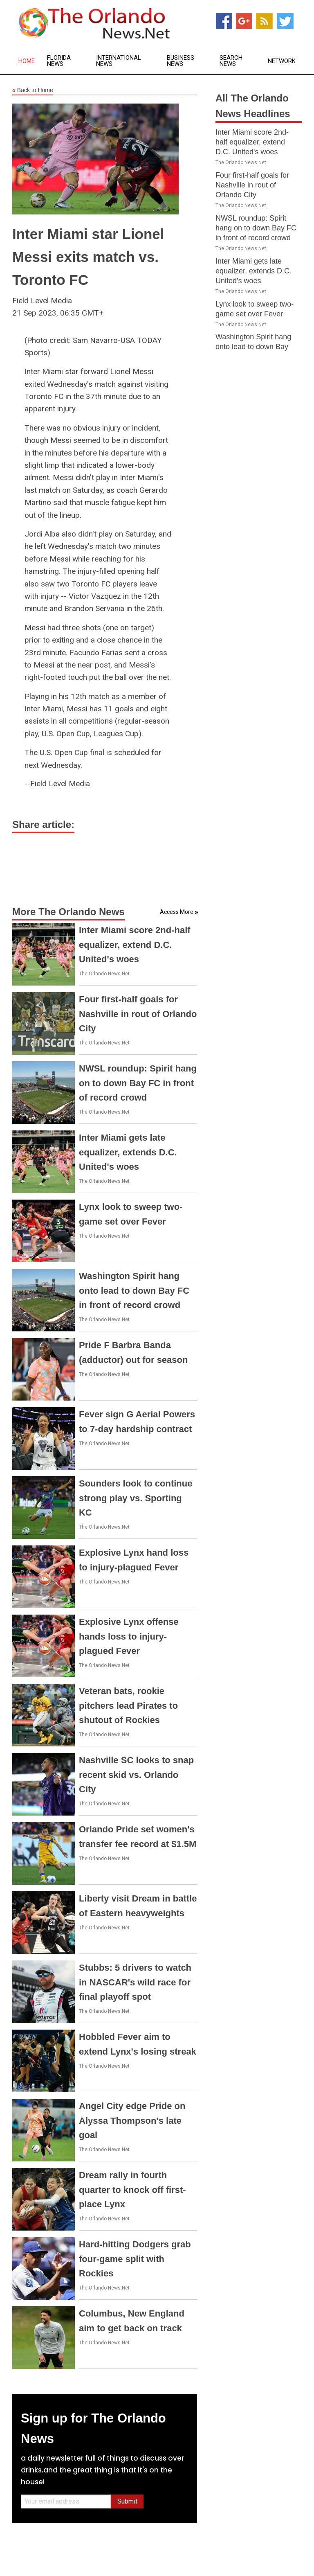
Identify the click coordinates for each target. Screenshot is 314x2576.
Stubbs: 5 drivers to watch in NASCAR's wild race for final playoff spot (135, 1981)
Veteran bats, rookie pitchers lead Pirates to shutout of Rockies (128, 1705)
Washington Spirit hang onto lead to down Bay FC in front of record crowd (134, 1290)
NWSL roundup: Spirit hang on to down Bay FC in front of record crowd (138, 1082)
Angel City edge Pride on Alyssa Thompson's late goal (132, 2120)
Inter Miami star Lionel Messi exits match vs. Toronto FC (88, 257)
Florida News (59, 61)
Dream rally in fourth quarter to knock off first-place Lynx (132, 2189)
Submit (127, 2501)
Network (282, 61)
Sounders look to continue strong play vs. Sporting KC (135, 1497)
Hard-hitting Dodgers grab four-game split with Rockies (135, 2258)
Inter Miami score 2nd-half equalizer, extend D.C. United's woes (135, 944)
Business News (180, 61)
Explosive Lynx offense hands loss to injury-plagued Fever (129, 1636)
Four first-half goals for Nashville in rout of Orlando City (138, 1013)
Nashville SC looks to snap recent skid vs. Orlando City (136, 1774)
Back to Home (32, 90)
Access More (176, 912)
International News (118, 61)
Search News (231, 61)
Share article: (43, 824)
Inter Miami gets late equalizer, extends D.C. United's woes (128, 1151)
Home (26, 61)
